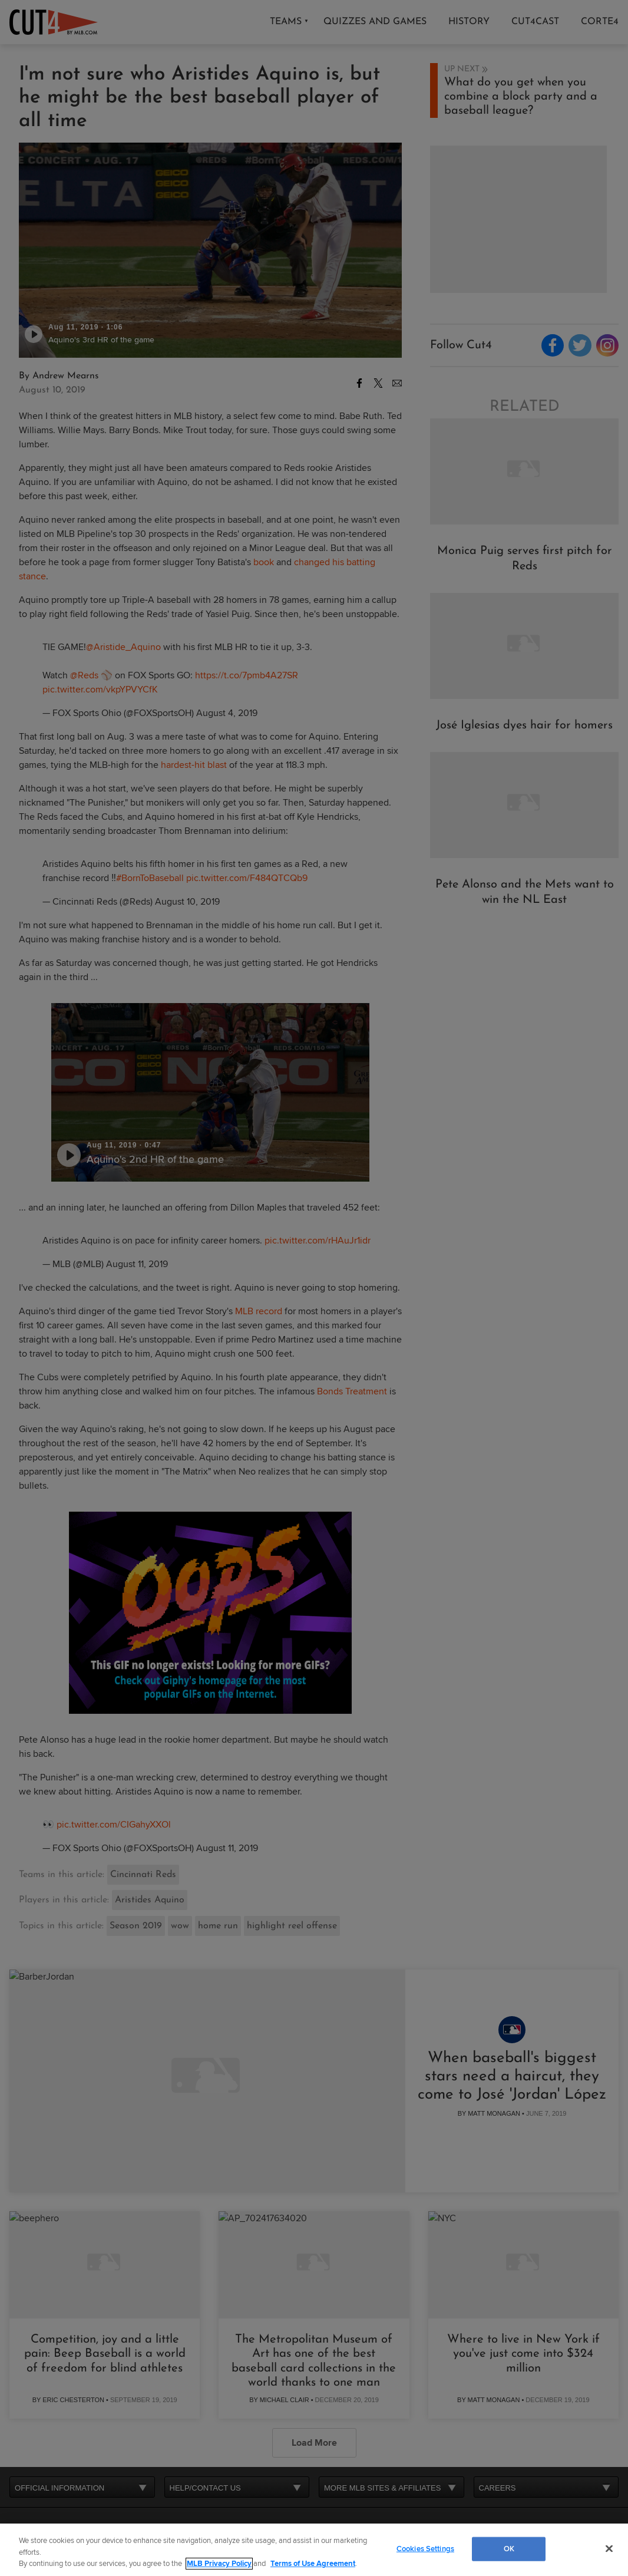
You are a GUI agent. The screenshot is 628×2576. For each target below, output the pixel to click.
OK (509, 2548)
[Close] (609, 2548)
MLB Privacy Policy (219, 2563)
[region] (314, 2550)
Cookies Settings (425, 2548)
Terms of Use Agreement (312, 2563)
